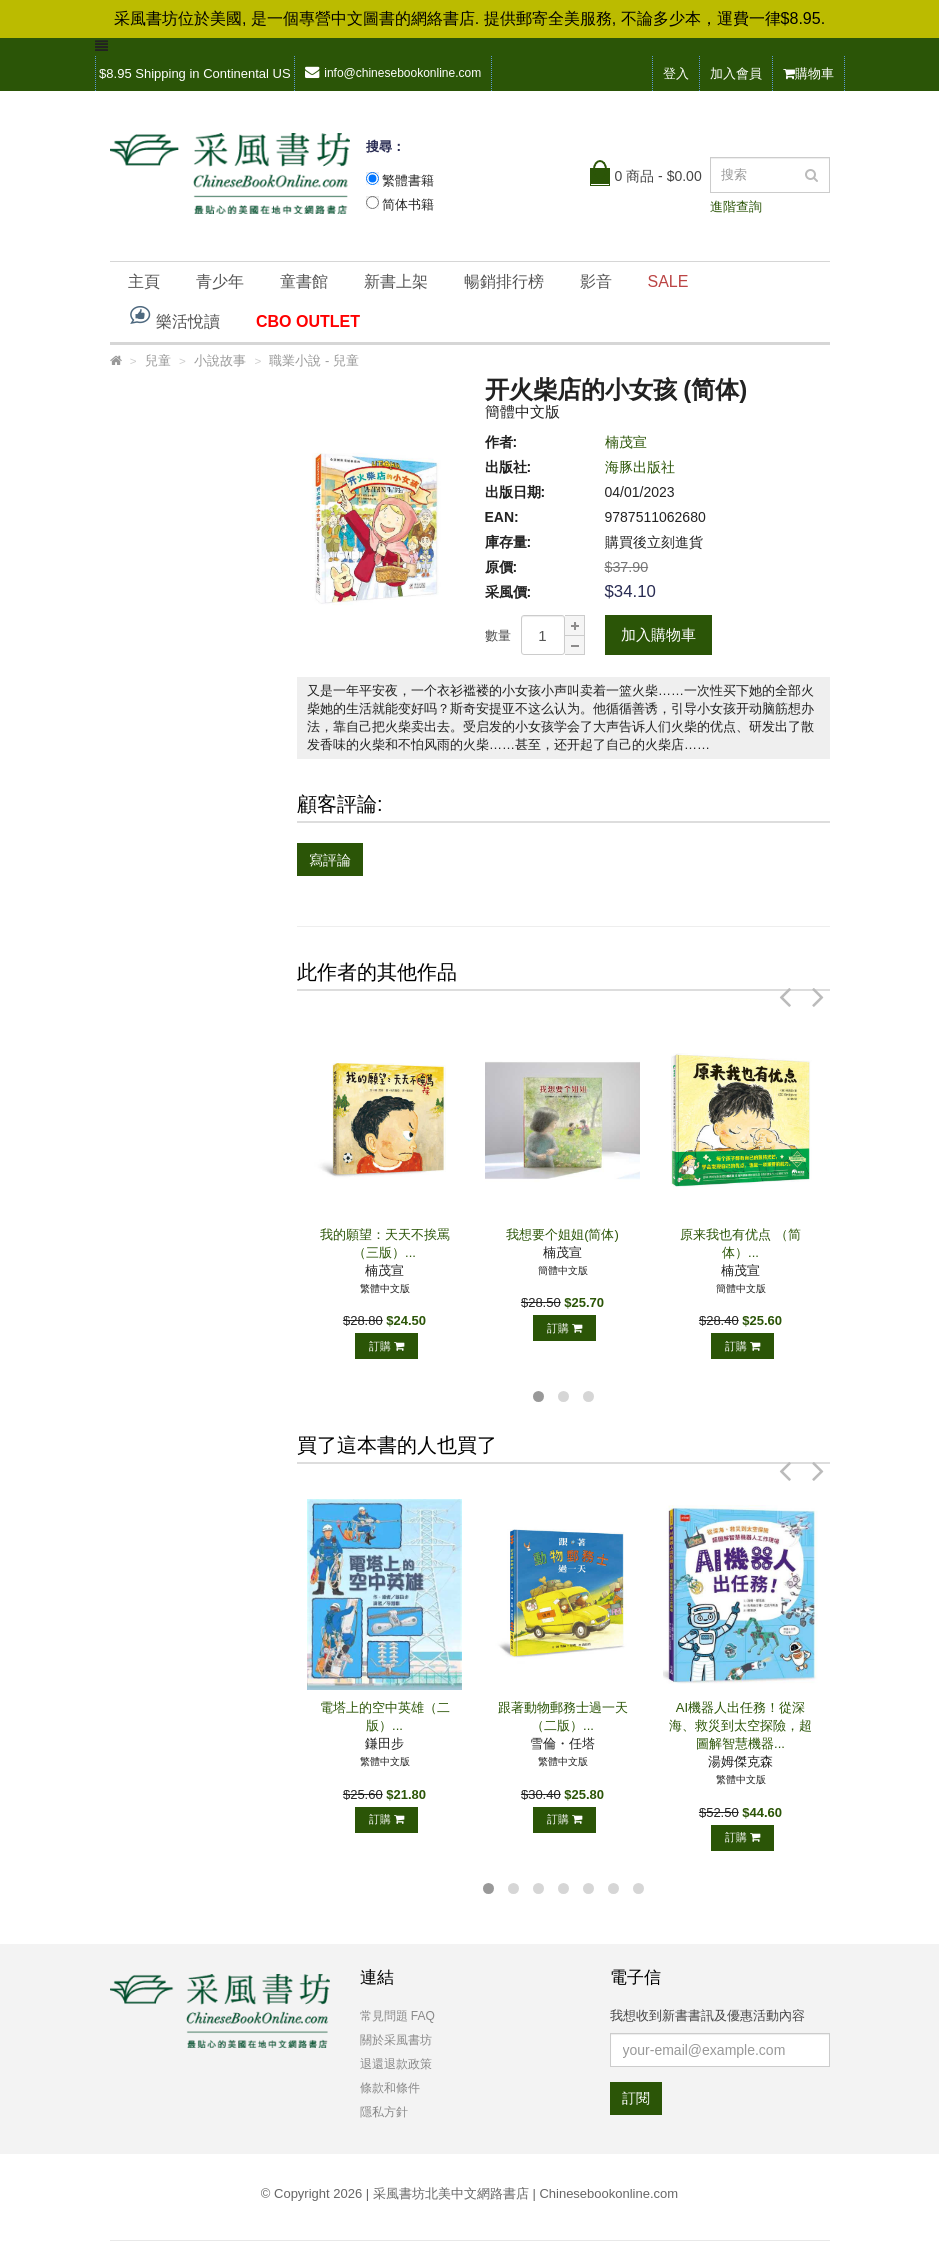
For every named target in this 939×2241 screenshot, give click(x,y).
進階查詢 (736, 206)
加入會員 (736, 73)
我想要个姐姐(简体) (562, 1234)
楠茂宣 (626, 442)
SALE (668, 281)
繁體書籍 (408, 180)
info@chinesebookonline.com (393, 72)
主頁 (144, 281)
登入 (676, 73)
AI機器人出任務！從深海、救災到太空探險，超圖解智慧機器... (740, 1725)
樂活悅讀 (174, 316)
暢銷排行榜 (504, 281)
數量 (498, 635)
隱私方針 (384, 2112)
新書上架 (396, 281)
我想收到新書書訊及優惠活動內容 (707, 2015)
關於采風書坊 (396, 2040)
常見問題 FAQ (397, 2016)
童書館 (304, 281)
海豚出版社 (640, 467)
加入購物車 (658, 634)
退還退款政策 (396, 2064)
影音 (596, 281)
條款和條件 (390, 2088)
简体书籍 (408, 204)
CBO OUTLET (308, 321)
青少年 (220, 281)
